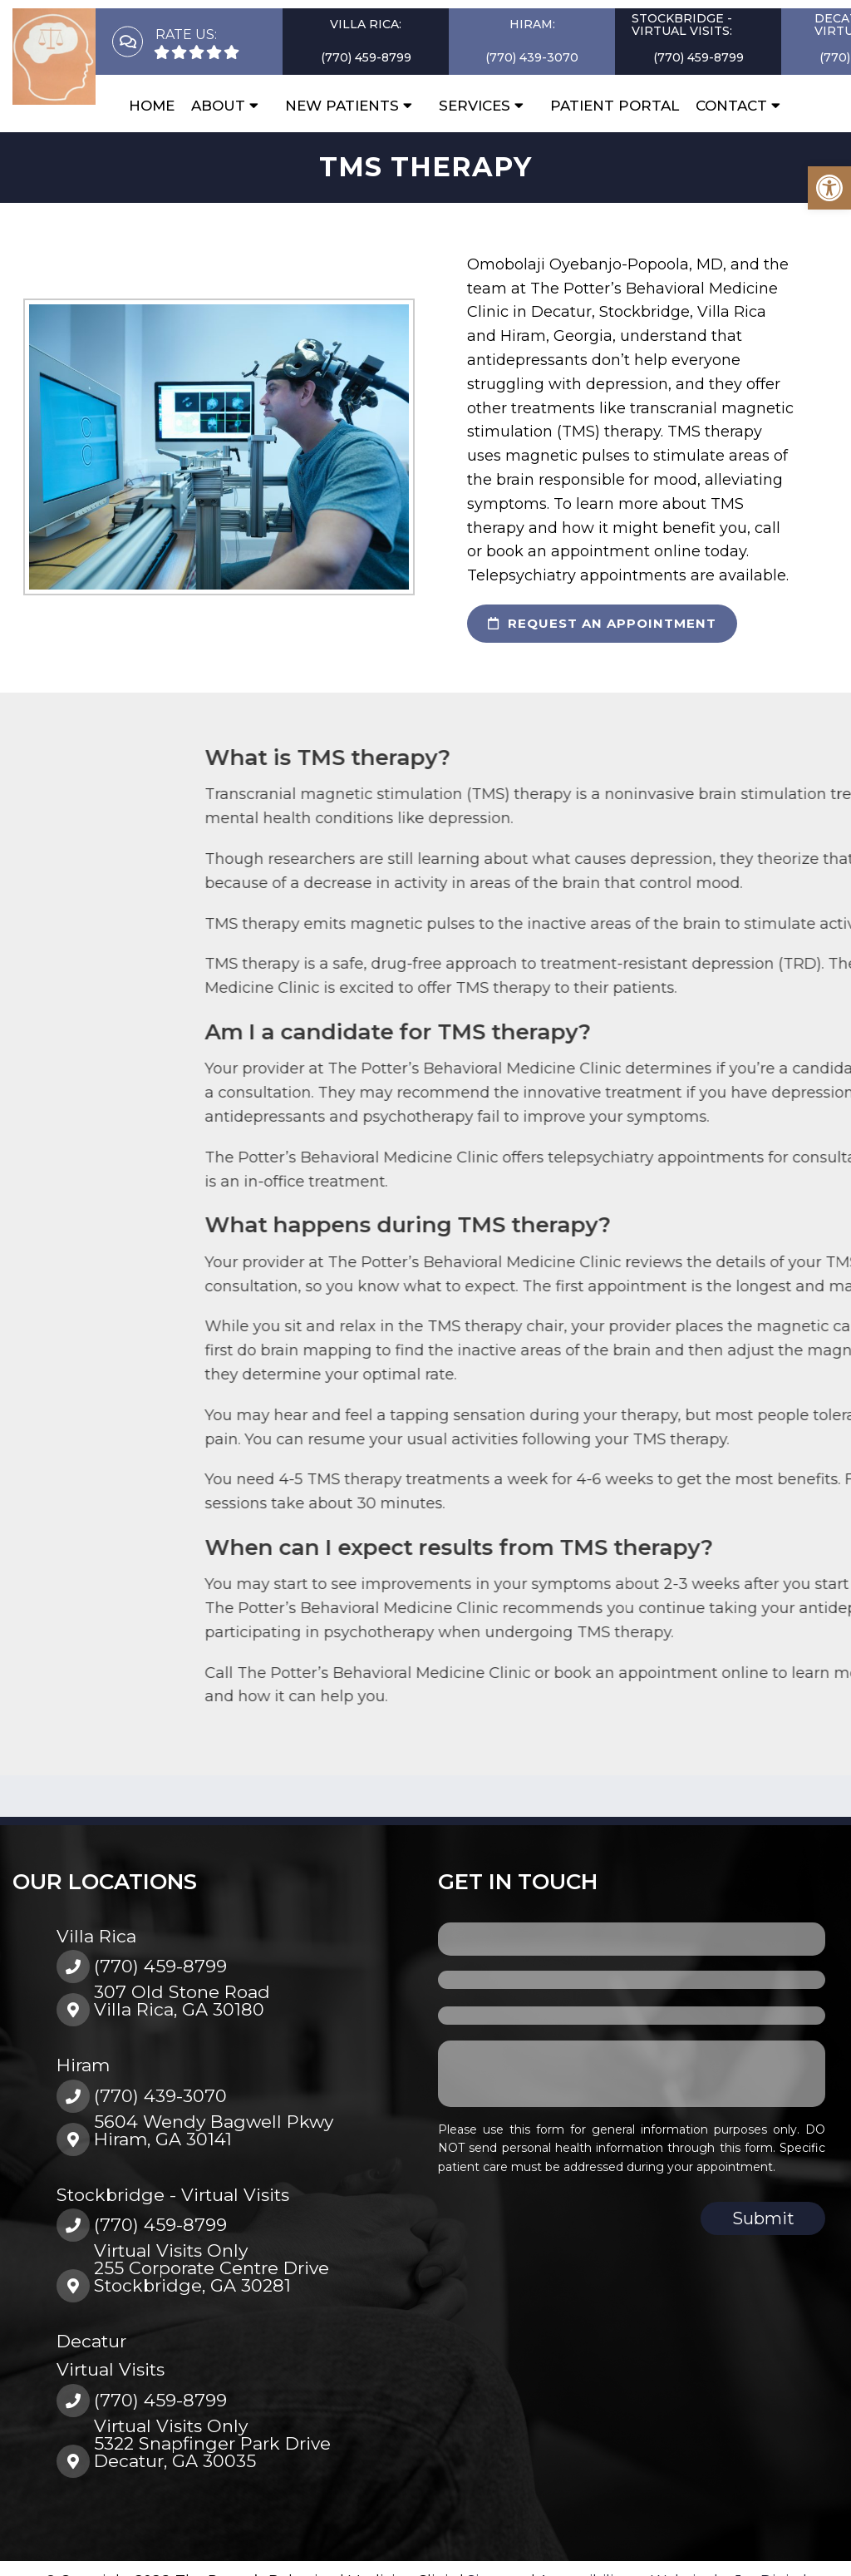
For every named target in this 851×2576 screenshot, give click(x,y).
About (218, 105)
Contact (731, 105)
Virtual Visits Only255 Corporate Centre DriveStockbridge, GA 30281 (211, 2268)
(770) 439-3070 (531, 57)
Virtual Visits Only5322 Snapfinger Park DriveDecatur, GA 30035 (212, 2443)
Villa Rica (96, 1936)
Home (152, 105)
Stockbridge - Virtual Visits (173, 2194)
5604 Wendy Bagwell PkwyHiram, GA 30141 (213, 2130)
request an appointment (602, 623)
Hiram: (532, 24)
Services (474, 105)
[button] (829, 188)
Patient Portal (614, 105)
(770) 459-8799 (366, 57)
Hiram (83, 2065)
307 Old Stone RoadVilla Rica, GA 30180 (182, 2000)
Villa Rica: (365, 24)
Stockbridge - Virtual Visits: (682, 24)
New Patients (342, 105)
